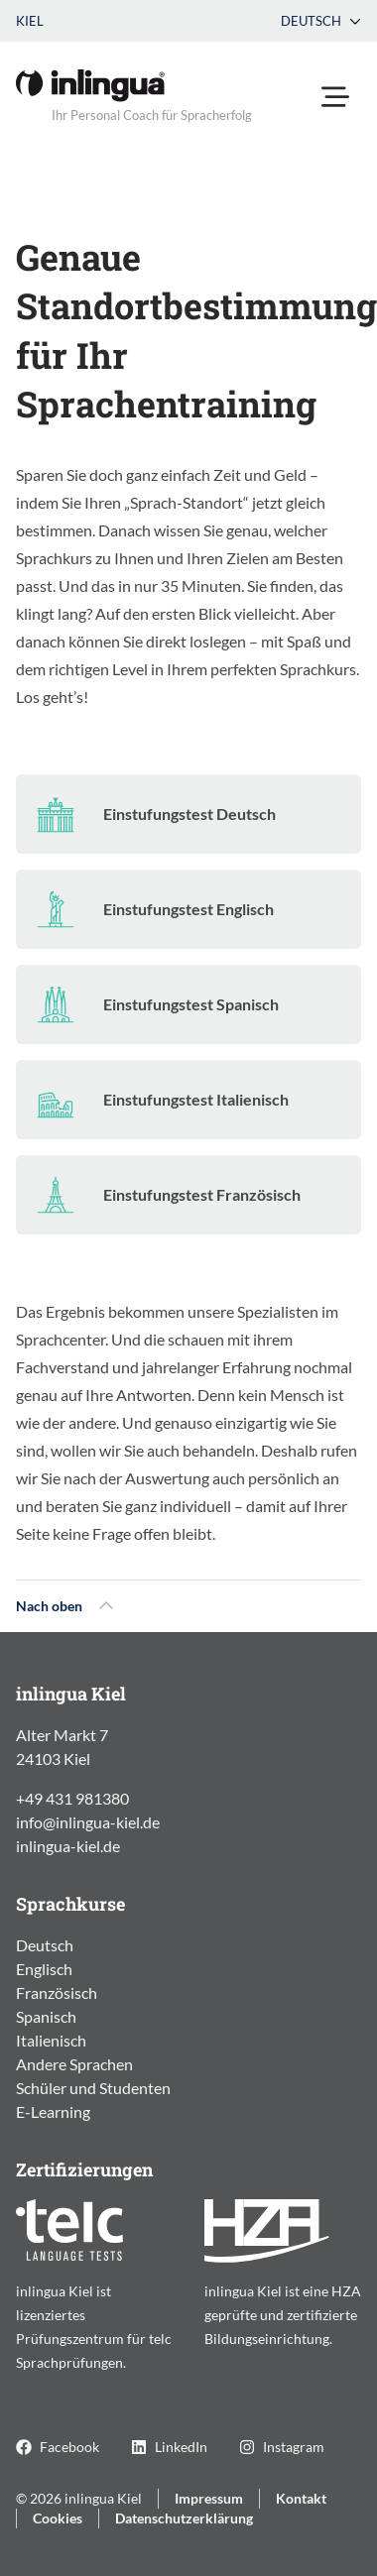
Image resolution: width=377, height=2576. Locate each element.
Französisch (56, 1992)
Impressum (209, 2498)
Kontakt (301, 2498)
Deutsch (321, 21)
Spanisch (46, 2016)
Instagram (281, 2446)
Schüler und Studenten (93, 2087)
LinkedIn (169, 2446)
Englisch (44, 1968)
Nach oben (65, 1605)
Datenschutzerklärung (184, 2518)
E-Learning (53, 2111)
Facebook (57, 2446)
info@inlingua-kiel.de (88, 1822)
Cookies (57, 2518)
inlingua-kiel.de (68, 1845)
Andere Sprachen (74, 2063)
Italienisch (51, 2040)
